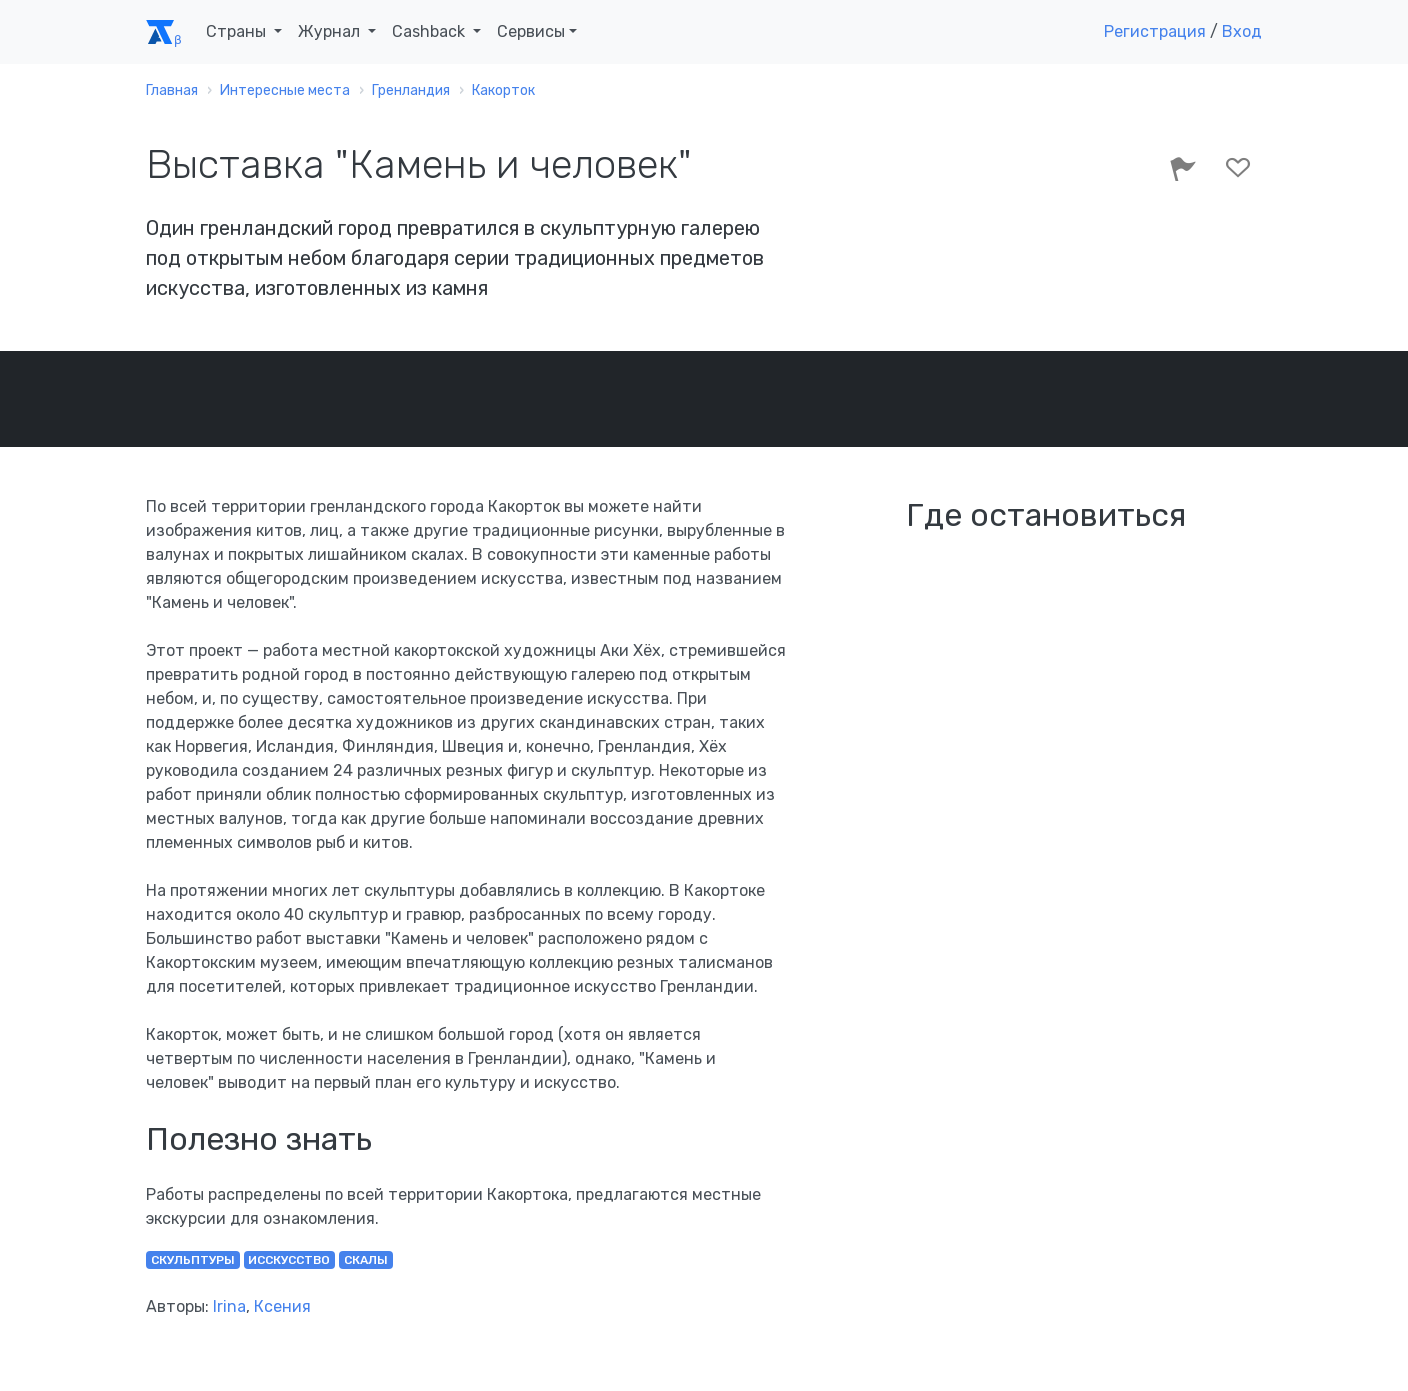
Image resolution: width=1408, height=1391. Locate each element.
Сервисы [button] (531, 31)
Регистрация (1155, 31)
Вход (1242, 31)
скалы (366, 1260)
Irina (229, 1306)
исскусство (289, 1260)
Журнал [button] (331, 31)
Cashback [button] (430, 31)
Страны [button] (238, 31)
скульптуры (193, 1260)
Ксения (282, 1306)
